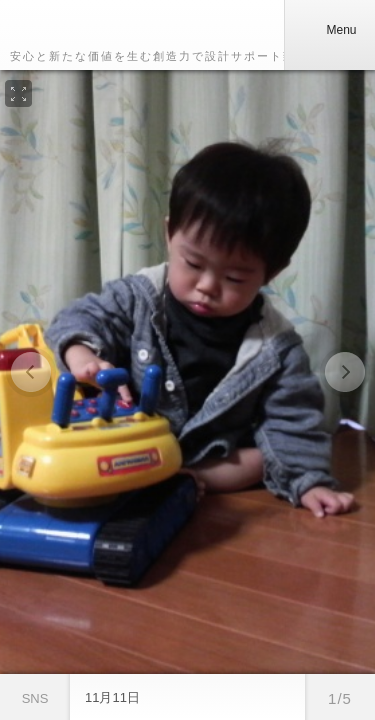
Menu (329, 30)
